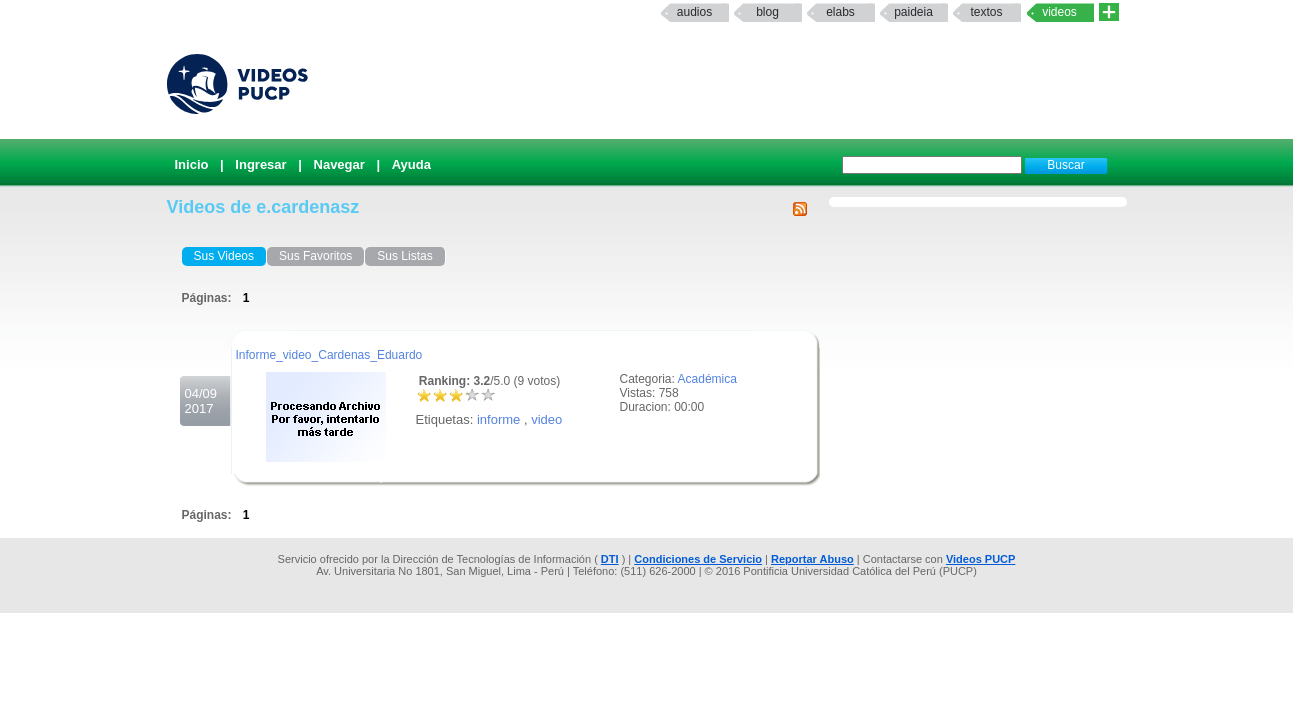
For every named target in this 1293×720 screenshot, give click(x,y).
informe (498, 419)
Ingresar (260, 164)
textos (986, 12)
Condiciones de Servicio (698, 559)
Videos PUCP (981, 559)
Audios (694, 12)
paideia (913, 12)
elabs (840, 12)
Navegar (339, 164)
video (546, 419)
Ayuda (411, 164)
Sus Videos (224, 256)
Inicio (192, 164)
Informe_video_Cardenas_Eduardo (329, 355)
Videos (1059, 12)
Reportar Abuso (812, 559)
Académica (707, 379)
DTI (610, 559)
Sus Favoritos (315, 256)
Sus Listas (404, 256)
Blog (767, 12)
